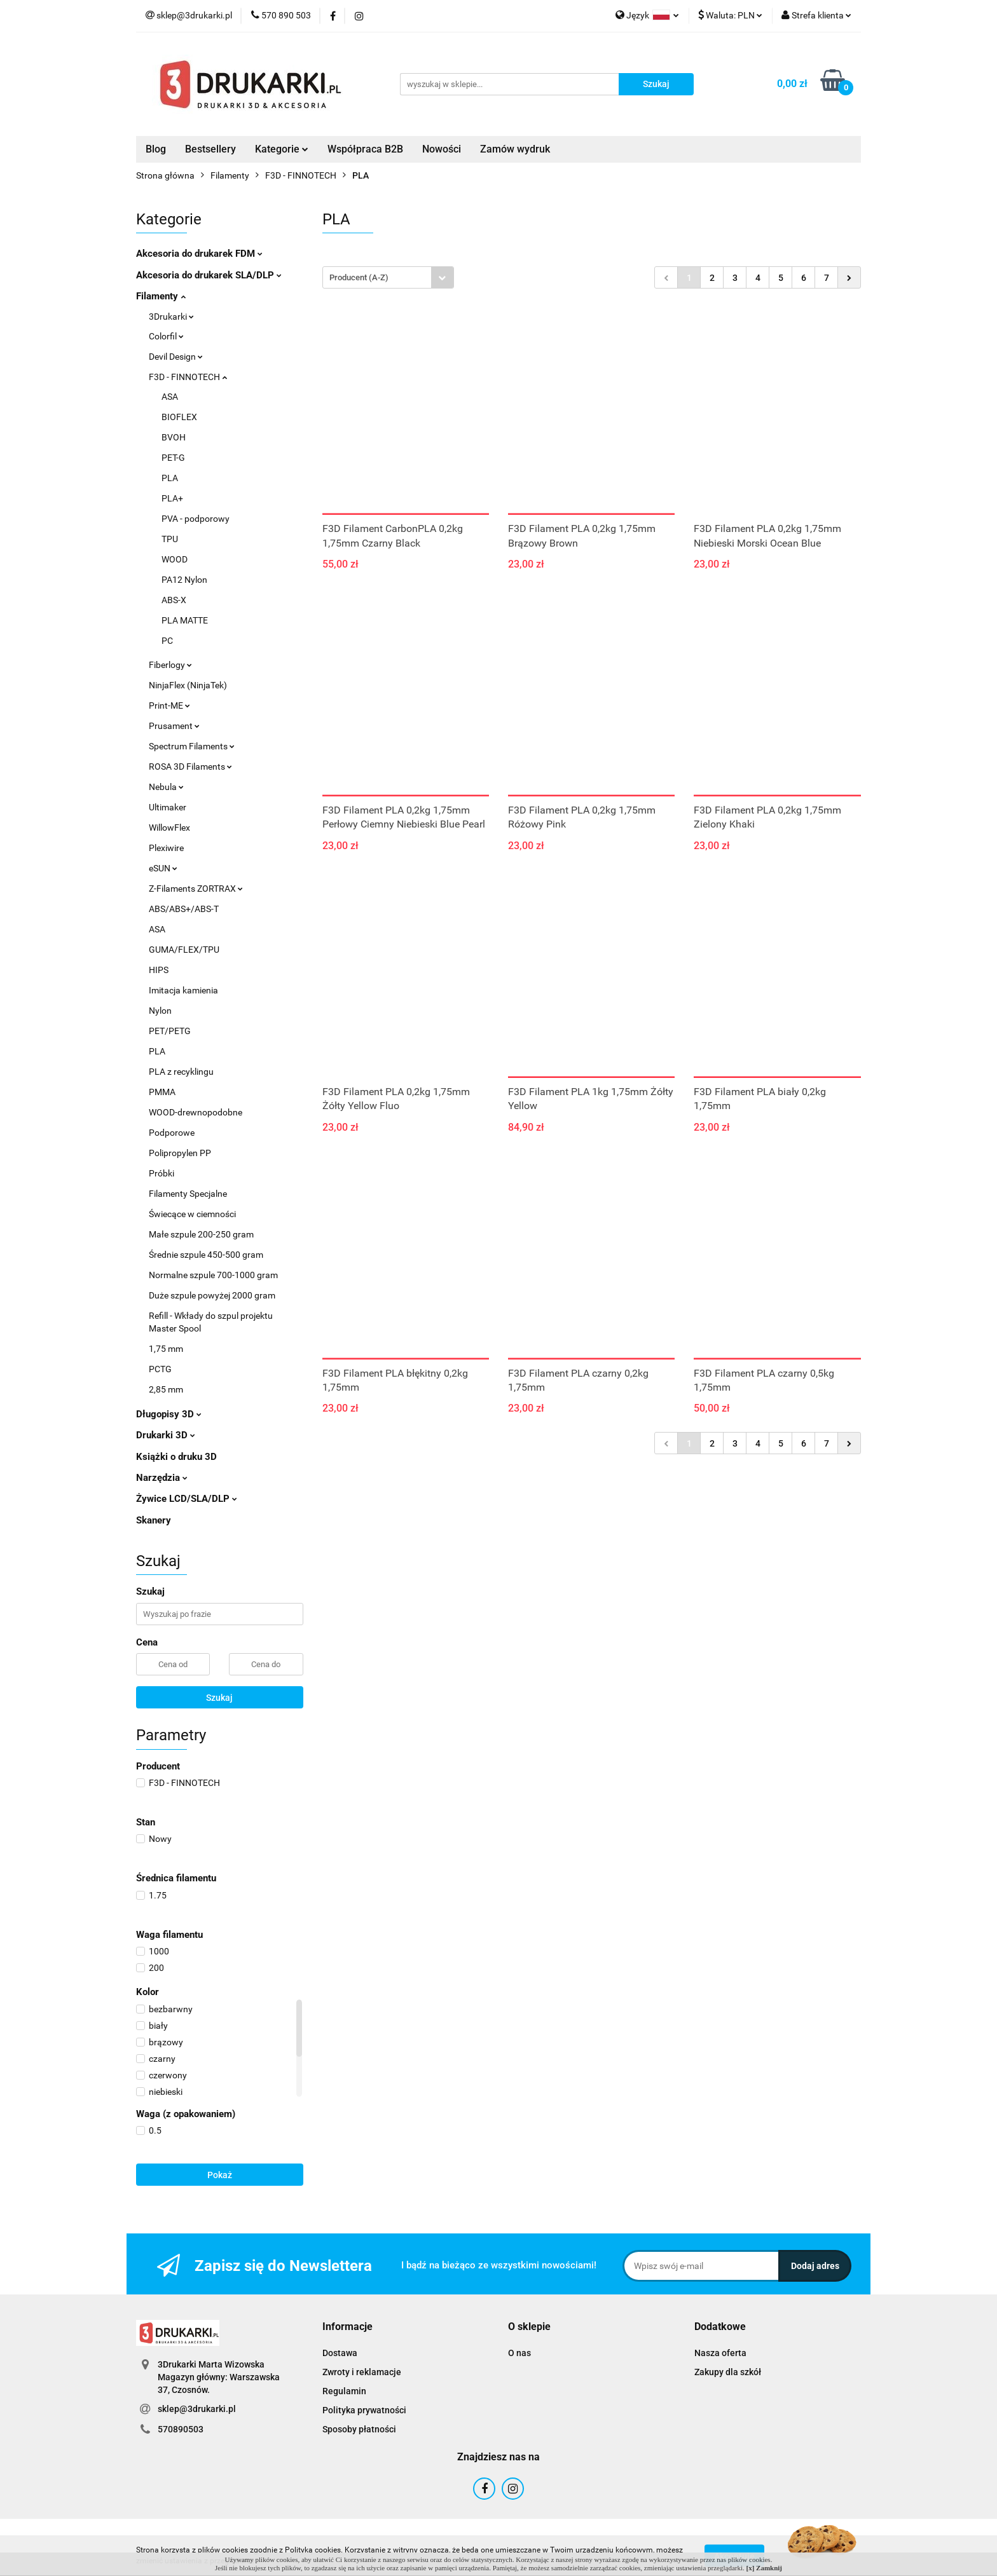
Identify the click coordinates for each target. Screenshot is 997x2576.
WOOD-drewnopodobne (195, 1112)
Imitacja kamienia (183, 990)
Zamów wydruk (515, 149)
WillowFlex (169, 827)
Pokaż (219, 2175)
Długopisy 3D (169, 1414)
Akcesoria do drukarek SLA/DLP (209, 275)
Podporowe (172, 1133)
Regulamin (344, 2391)
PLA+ (172, 498)
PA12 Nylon (184, 580)
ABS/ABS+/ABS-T (184, 909)
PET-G (173, 458)
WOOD (175, 559)
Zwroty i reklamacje (361, 2372)
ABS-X (174, 600)
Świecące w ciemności (192, 1214)
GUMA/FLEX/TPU (184, 949)
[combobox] (388, 277)
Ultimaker (167, 807)
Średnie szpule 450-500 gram (206, 1255)
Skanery (153, 1520)
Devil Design (176, 356)
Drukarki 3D (165, 1435)
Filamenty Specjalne (188, 1194)
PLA (170, 478)
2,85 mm (166, 1389)
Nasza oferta (720, 2353)
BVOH (174, 437)
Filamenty (161, 296)
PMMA (162, 1092)
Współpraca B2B (365, 149)
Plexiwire (166, 848)
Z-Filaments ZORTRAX (196, 888)
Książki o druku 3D (176, 1456)
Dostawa (339, 2353)
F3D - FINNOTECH (188, 377)
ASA (170, 397)
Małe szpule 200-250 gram (201, 1234)
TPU (170, 539)
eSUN (163, 868)
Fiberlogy (170, 665)
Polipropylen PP (180, 1153)
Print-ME (169, 705)
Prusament (174, 726)
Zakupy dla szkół (727, 2372)
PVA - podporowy (196, 519)
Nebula (166, 787)
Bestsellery (210, 149)
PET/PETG (170, 1031)
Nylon (160, 1010)
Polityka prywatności (364, 2410)
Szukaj (219, 1698)
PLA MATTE (185, 620)
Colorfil (166, 336)
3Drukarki (171, 316)
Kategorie (281, 149)
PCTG (160, 1369)
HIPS (158, 970)
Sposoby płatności (359, 2429)
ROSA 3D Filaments (190, 766)
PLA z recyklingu (181, 1072)
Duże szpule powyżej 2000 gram (212, 1295)
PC (167, 641)
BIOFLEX (179, 417)
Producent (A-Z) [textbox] (358, 277)
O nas (519, 2353)
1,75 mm (166, 1349)
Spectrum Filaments (192, 746)
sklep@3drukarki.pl (197, 2409)
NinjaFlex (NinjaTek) (188, 685)
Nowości (441, 149)
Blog (156, 149)
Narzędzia (162, 1477)
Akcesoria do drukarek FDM (199, 253)
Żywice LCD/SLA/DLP (186, 1498)
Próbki (161, 1173)
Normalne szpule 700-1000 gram (213, 1275)
